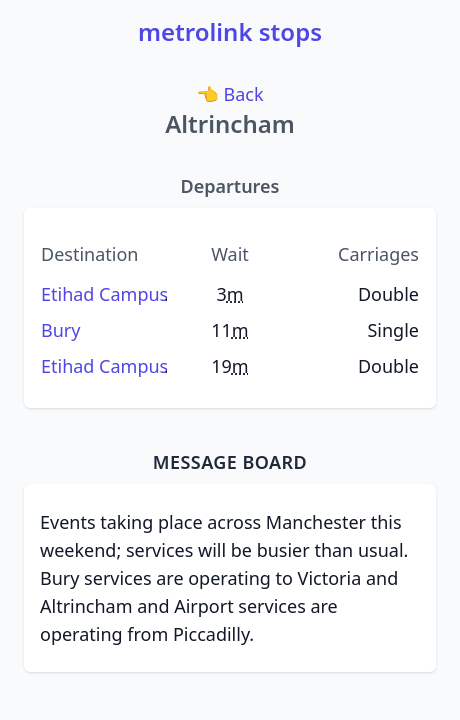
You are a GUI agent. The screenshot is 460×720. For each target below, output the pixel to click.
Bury (60, 330)
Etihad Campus (104, 294)
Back (231, 93)
